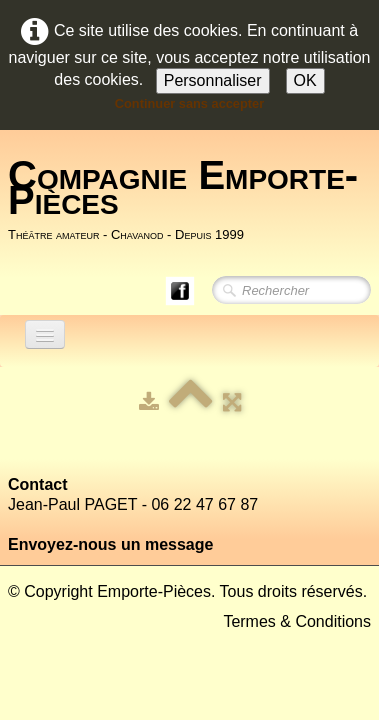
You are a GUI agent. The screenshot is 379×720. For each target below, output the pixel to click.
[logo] (193, 199)
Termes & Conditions (297, 621)
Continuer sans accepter (189, 103)
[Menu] (45, 334)
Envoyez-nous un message (110, 544)
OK (305, 80)
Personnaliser (213, 80)
